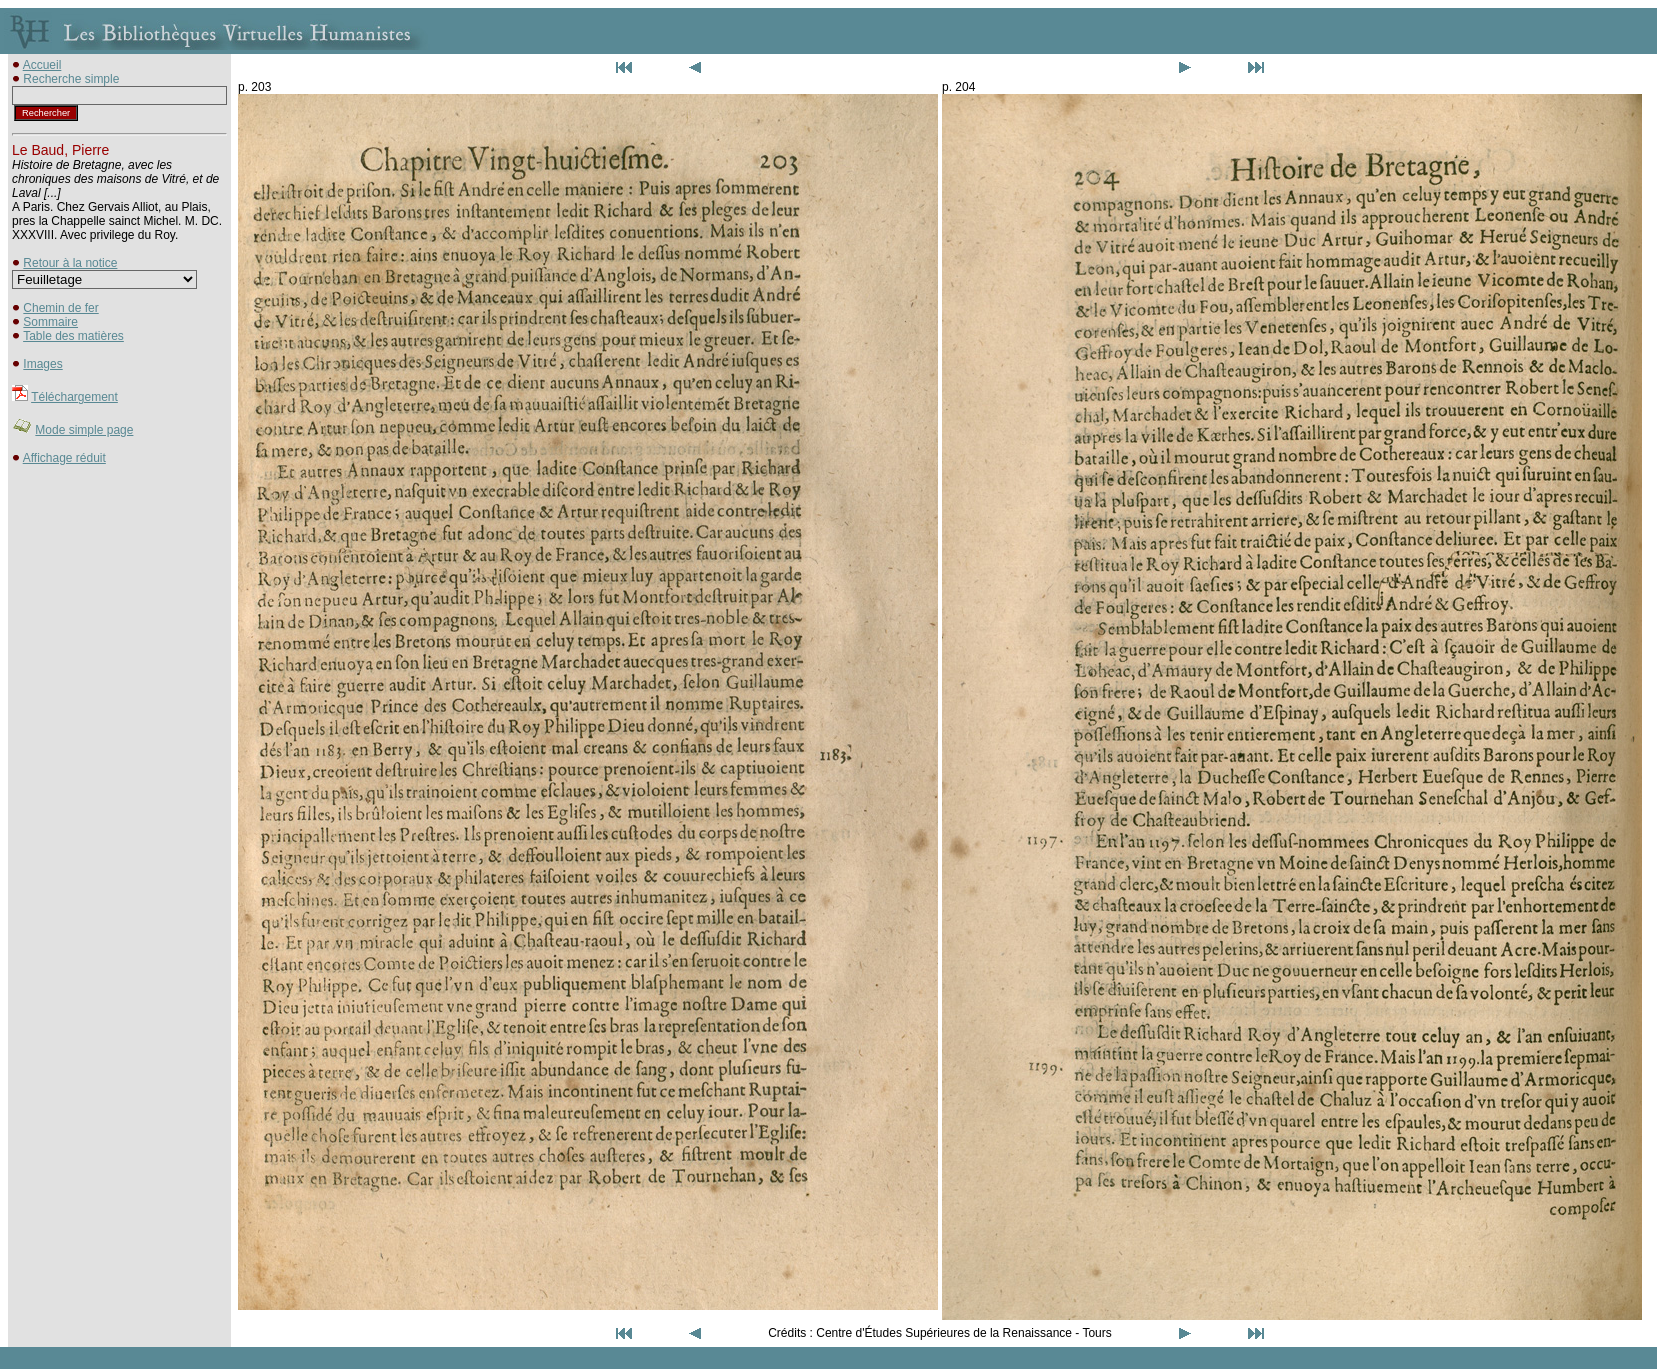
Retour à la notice (70, 263)
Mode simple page (84, 430)
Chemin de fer (60, 308)
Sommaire (50, 322)
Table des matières (73, 336)
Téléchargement (74, 397)
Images (42, 364)
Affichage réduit (64, 458)
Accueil (42, 65)
